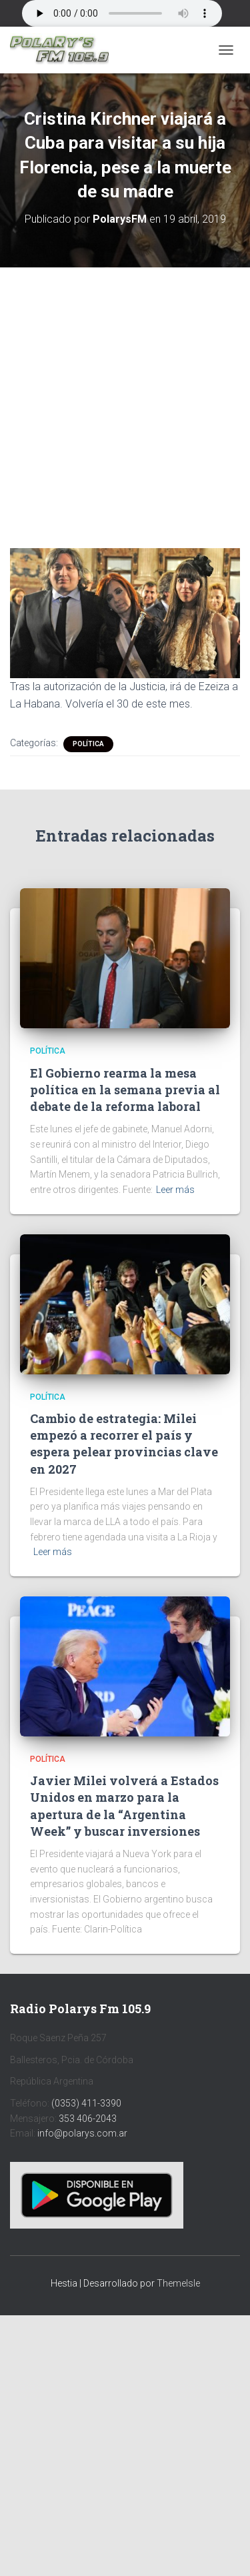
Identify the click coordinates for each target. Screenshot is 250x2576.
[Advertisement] (125, 398)
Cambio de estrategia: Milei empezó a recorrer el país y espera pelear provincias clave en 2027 (124, 1443)
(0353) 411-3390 (86, 2103)
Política (88, 744)
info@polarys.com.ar (82, 2133)
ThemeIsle (178, 2283)
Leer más (175, 1189)
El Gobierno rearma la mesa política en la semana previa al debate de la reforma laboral (125, 1089)
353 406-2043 (88, 2118)
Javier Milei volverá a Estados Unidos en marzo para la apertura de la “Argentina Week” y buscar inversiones (124, 1805)
